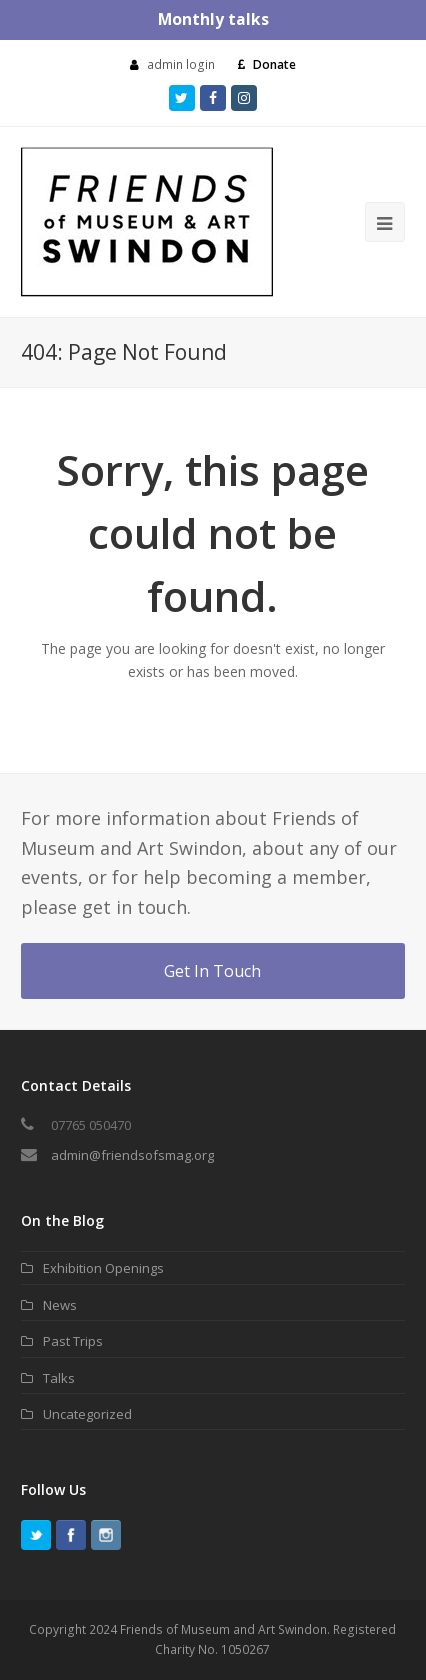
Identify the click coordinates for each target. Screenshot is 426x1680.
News (60, 1305)
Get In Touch (212, 971)
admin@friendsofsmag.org (132, 1155)
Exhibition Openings (103, 1268)
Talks (59, 1378)
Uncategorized (87, 1414)
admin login (181, 64)
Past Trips (73, 1341)
